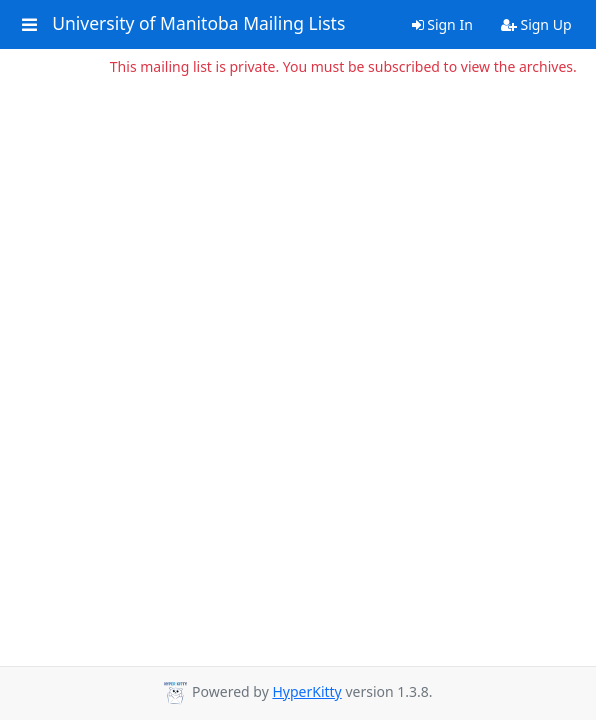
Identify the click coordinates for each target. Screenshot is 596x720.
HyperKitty (306, 691)
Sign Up (536, 24)
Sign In (442, 24)
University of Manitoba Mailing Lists (198, 24)
